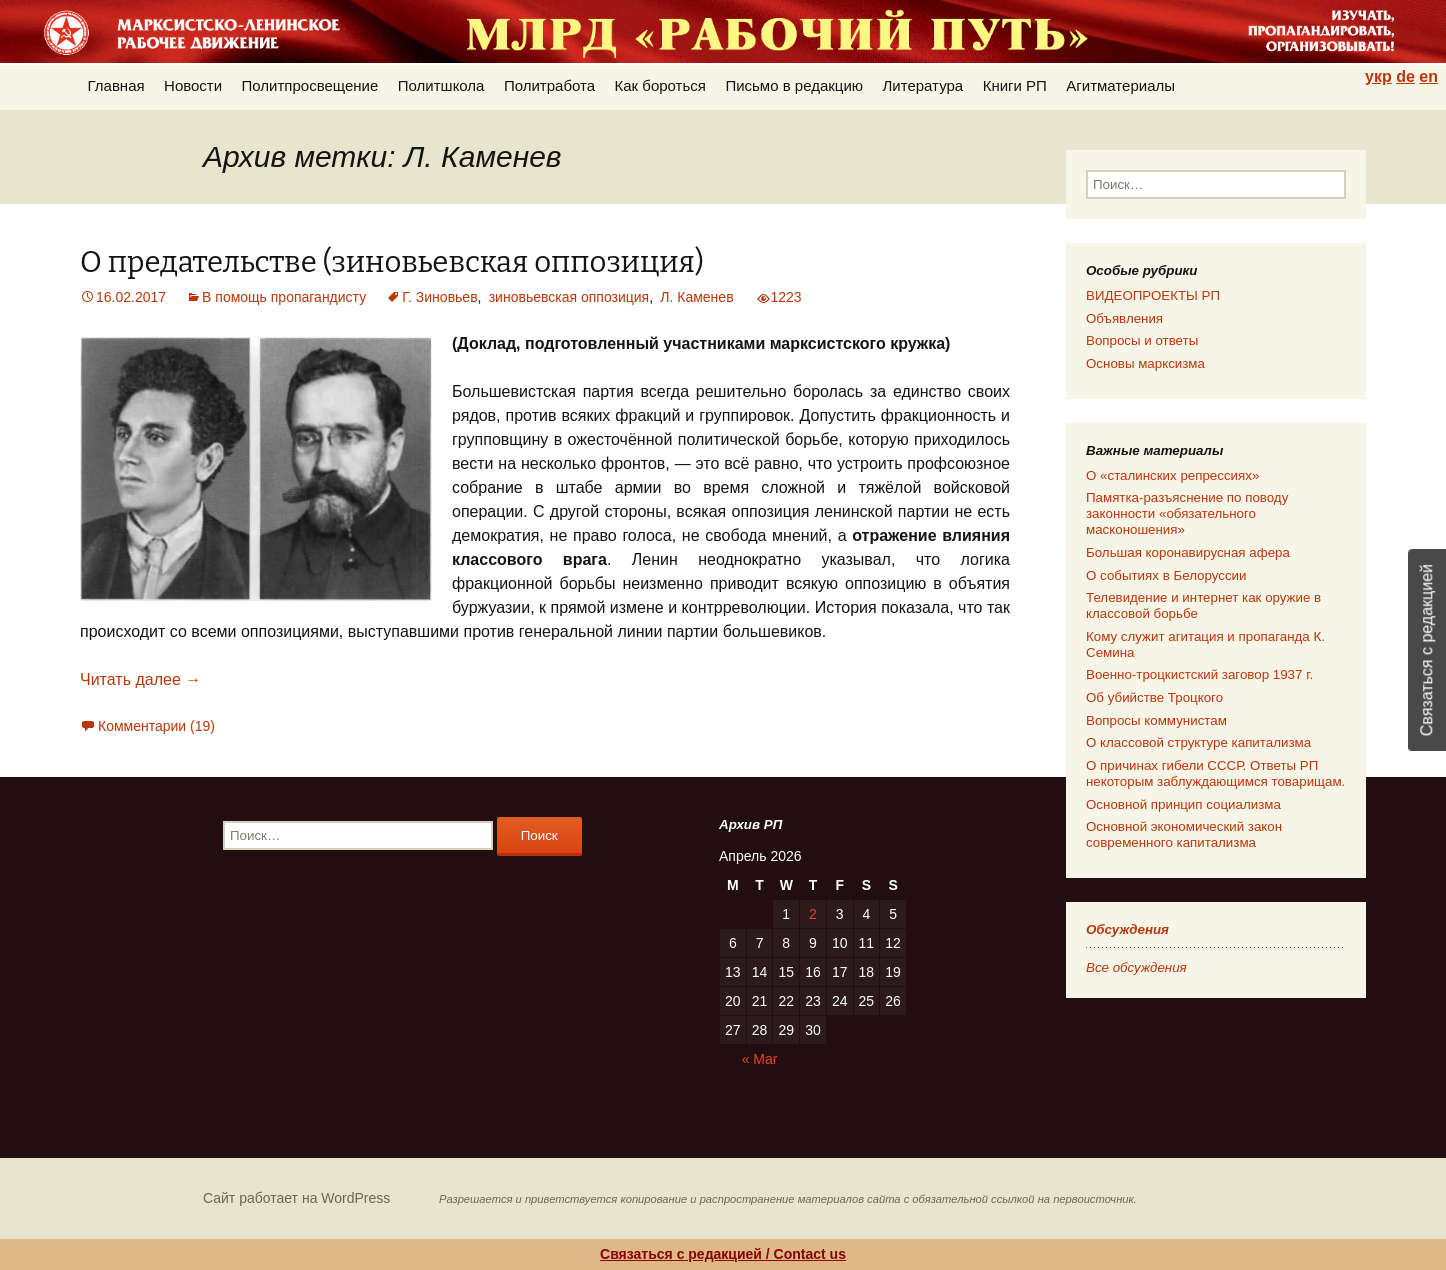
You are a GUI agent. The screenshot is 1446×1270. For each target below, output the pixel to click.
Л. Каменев (696, 297)
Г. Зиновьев (439, 297)
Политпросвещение (310, 85)
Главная (116, 85)
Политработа (549, 85)
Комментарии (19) (156, 726)
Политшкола (441, 85)
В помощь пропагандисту (284, 297)
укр (1378, 76)
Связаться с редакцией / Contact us (723, 1254)
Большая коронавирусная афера (1188, 552)
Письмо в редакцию (794, 85)
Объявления (1124, 318)
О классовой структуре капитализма (1198, 742)
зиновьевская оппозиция (569, 297)
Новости (193, 85)
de (1405, 76)
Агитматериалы (1120, 85)
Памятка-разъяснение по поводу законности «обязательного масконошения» (1187, 513)
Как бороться (660, 85)
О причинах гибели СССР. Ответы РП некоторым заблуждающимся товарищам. (1215, 773)
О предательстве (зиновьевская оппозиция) (392, 262)
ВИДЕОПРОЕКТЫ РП (1153, 295)
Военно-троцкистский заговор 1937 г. (1199, 674)
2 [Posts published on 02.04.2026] (813, 914)
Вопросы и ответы (1142, 340)
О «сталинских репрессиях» (1172, 475)
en (1428, 76)
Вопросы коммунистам (1156, 720)
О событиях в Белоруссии (1166, 575)
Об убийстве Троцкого (1154, 697)
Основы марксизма (1145, 363)
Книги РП (1015, 85)
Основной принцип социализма (1183, 804)
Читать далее (140, 679)
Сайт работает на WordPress (296, 1198)
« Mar (760, 1059)
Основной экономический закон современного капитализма (1184, 834)
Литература (923, 85)
